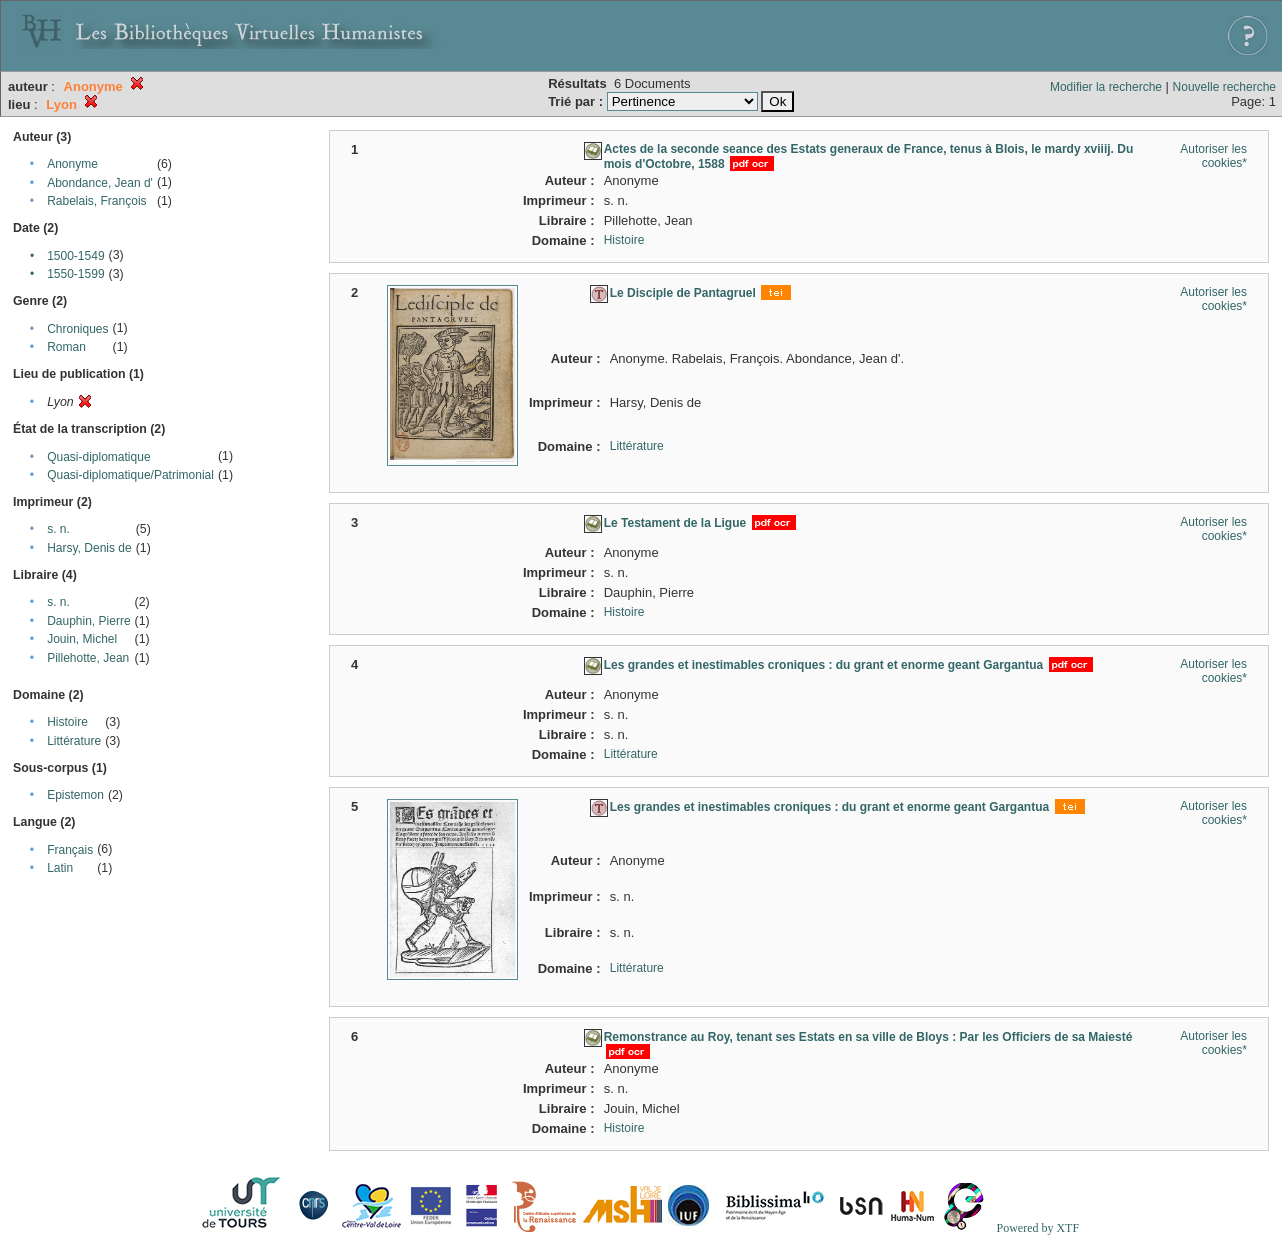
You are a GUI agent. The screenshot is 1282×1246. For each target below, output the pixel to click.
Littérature (74, 741)
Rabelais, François (96, 201)
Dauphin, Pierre (88, 621)
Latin (60, 868)
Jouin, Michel (82, 639)
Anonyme (72, 164)
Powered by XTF (1037, 1228)
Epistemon (75, 795)
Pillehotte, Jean (88, 658)
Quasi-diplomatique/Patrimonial (130, 475)
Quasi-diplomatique (98, 457)
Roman (66, 347)
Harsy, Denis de (89, 548)
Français (70, 850)
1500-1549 (75, 256)
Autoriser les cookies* (1213, 156)
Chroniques (77, 329)
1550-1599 (75, 274)
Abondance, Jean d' (100, 183)
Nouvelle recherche (1224, 87)
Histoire (67, 722)
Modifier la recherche (1106, 87)
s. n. (58, 529)
